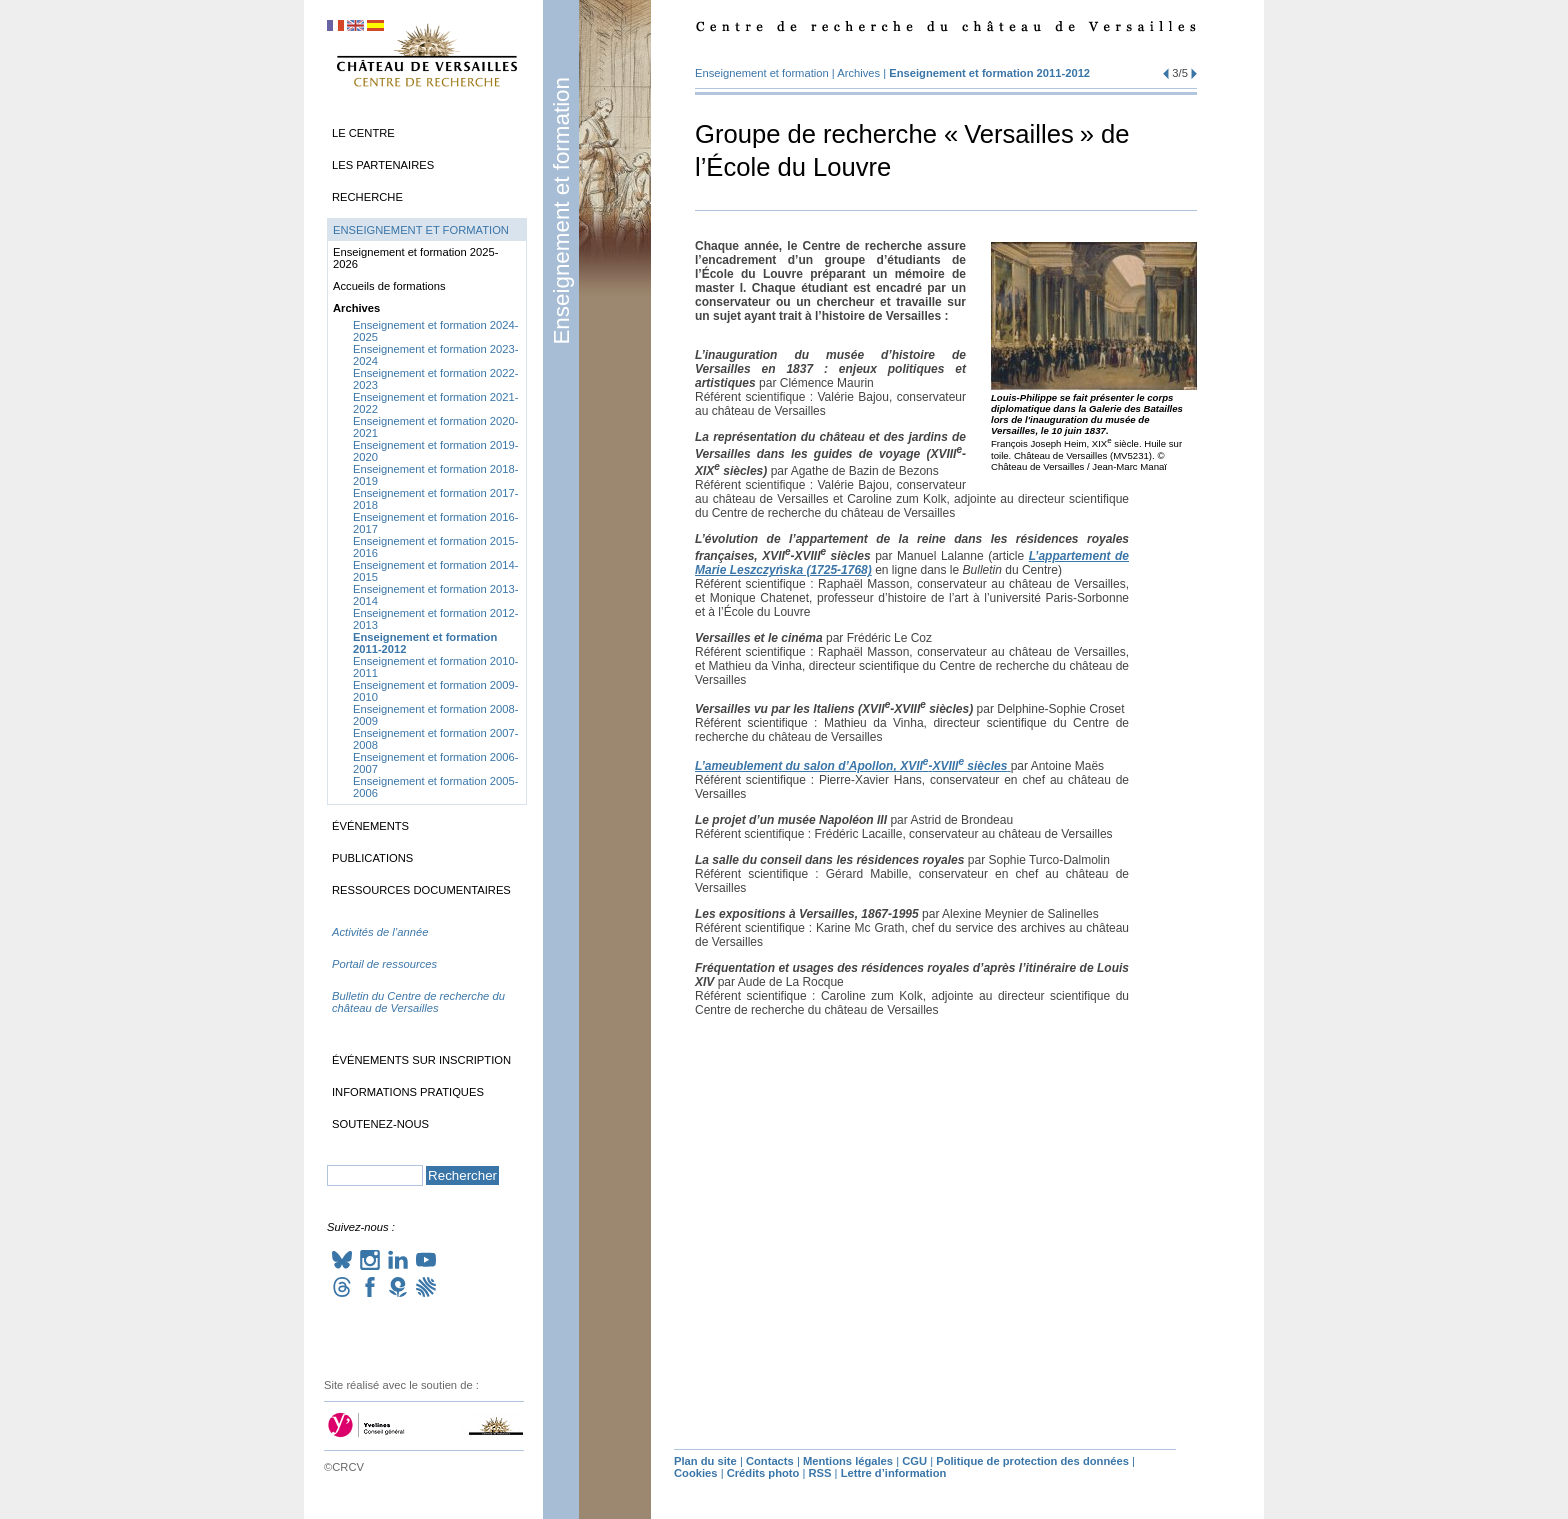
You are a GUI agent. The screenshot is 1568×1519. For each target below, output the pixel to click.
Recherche (367, 197)
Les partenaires (383, 165)
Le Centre (363, 133)
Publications (372, 858)
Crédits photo (763, 1473)
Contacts (770, 1461)
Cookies (696, 1473)
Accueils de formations (389, 286)
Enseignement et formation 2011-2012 (989, 73)
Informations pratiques (408, 1092)
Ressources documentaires (421, 890)
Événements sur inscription (421, 1060)
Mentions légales (848, 1461)
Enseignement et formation (561, 211)
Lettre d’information (894, 1473)
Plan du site (705, 1461)
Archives (858, 73)
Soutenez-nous (380, 1124)
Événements (370, 826)
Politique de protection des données (1032, 1461)
